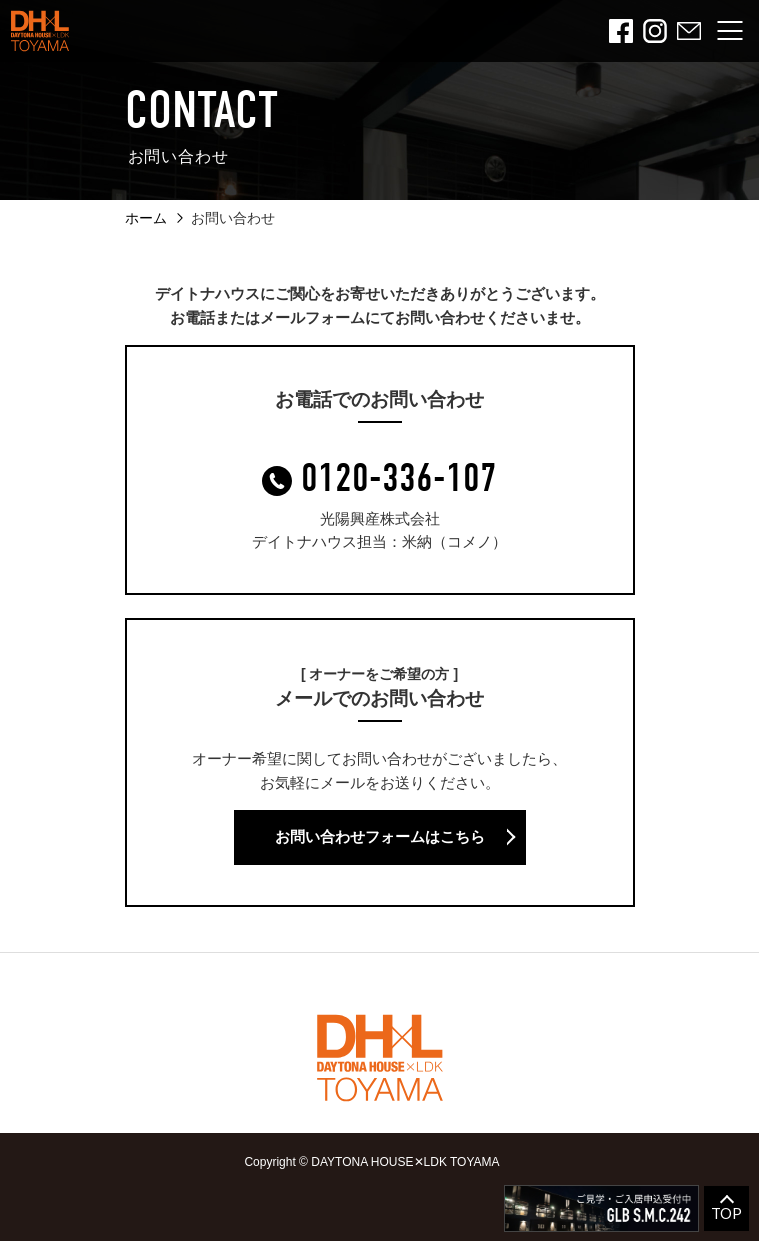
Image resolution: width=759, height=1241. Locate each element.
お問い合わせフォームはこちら (380, 836)
